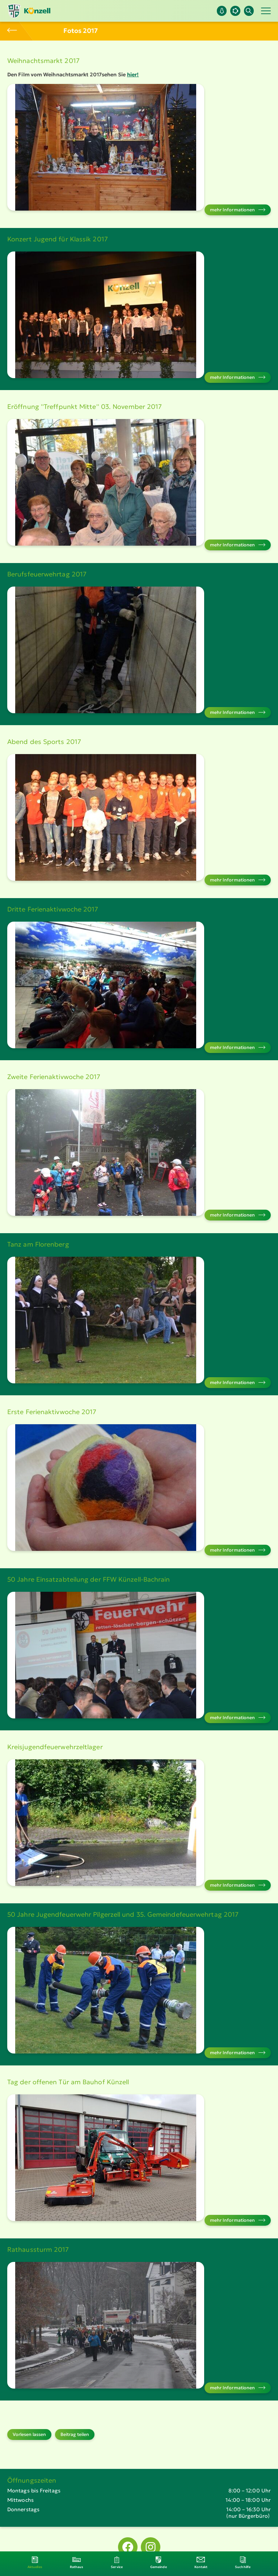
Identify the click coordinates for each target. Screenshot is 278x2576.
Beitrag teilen (74, 2434)
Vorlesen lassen (29, 2434)
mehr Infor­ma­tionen (232, 209)
